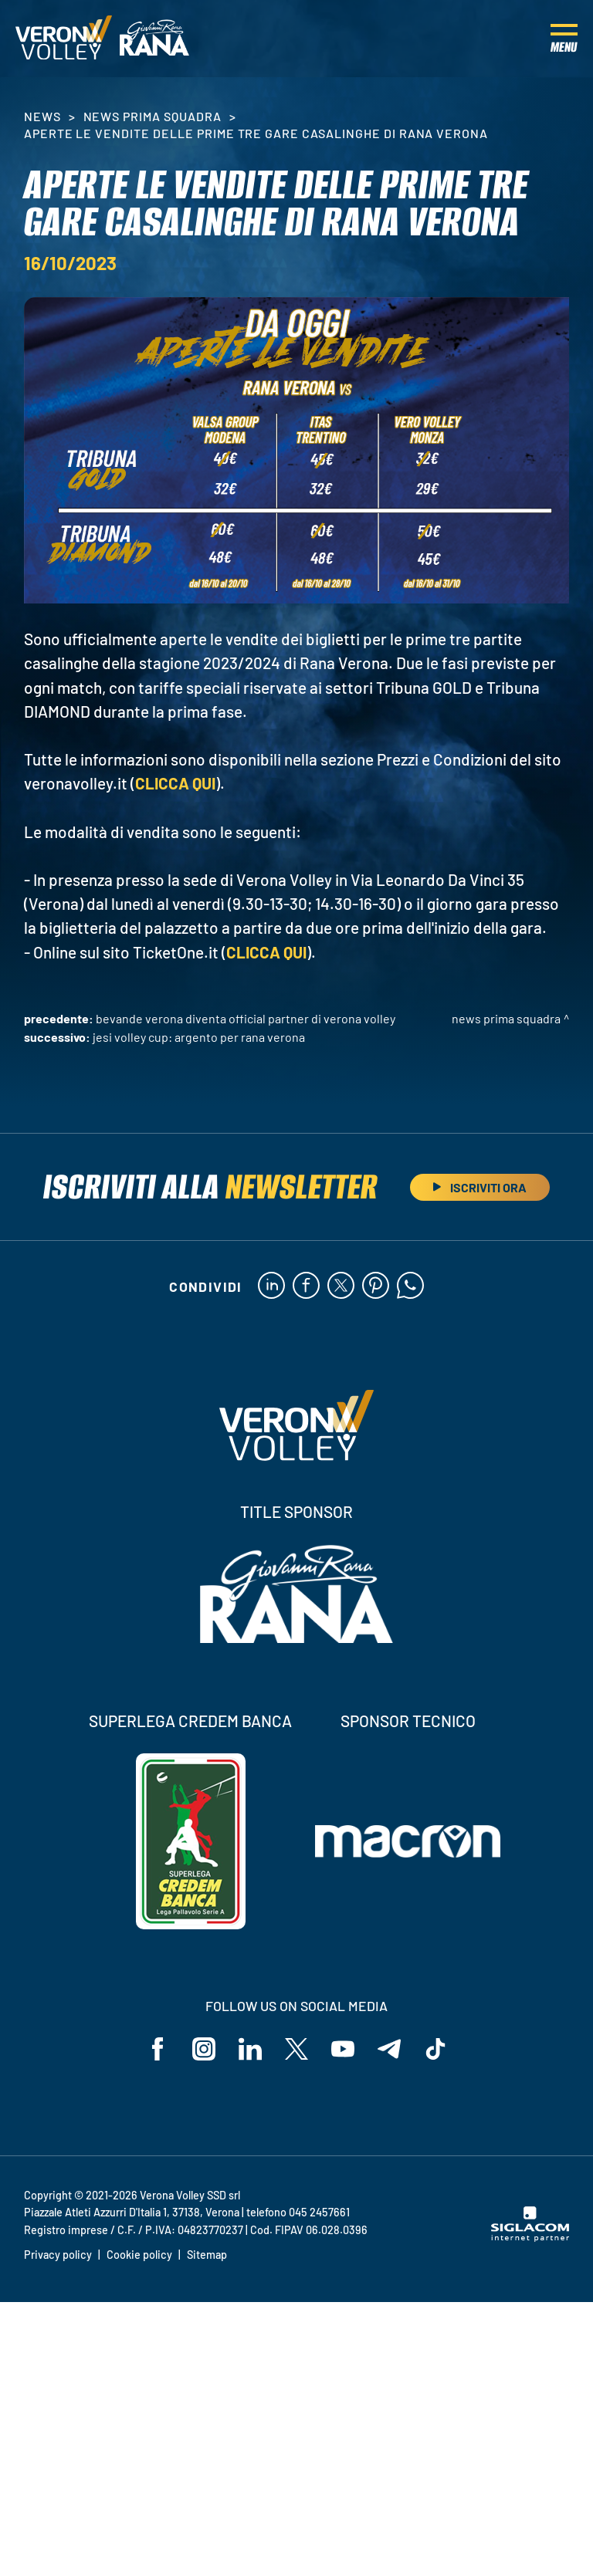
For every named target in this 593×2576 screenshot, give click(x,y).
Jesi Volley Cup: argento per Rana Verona (199, 1036)
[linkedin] (271, 1286)
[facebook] (306, 1286)
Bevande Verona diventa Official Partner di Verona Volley (245, 1018)
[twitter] (340, 1286)
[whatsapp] (410, 1286)
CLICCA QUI (175, 783)
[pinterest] (375, 1286)
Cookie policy (139, 2254)
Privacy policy (58, 2254)
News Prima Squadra (152, 116)
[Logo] (63, 38)
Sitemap (207, 2254)
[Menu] (564, 38)
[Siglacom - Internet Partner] (530, 2237)
